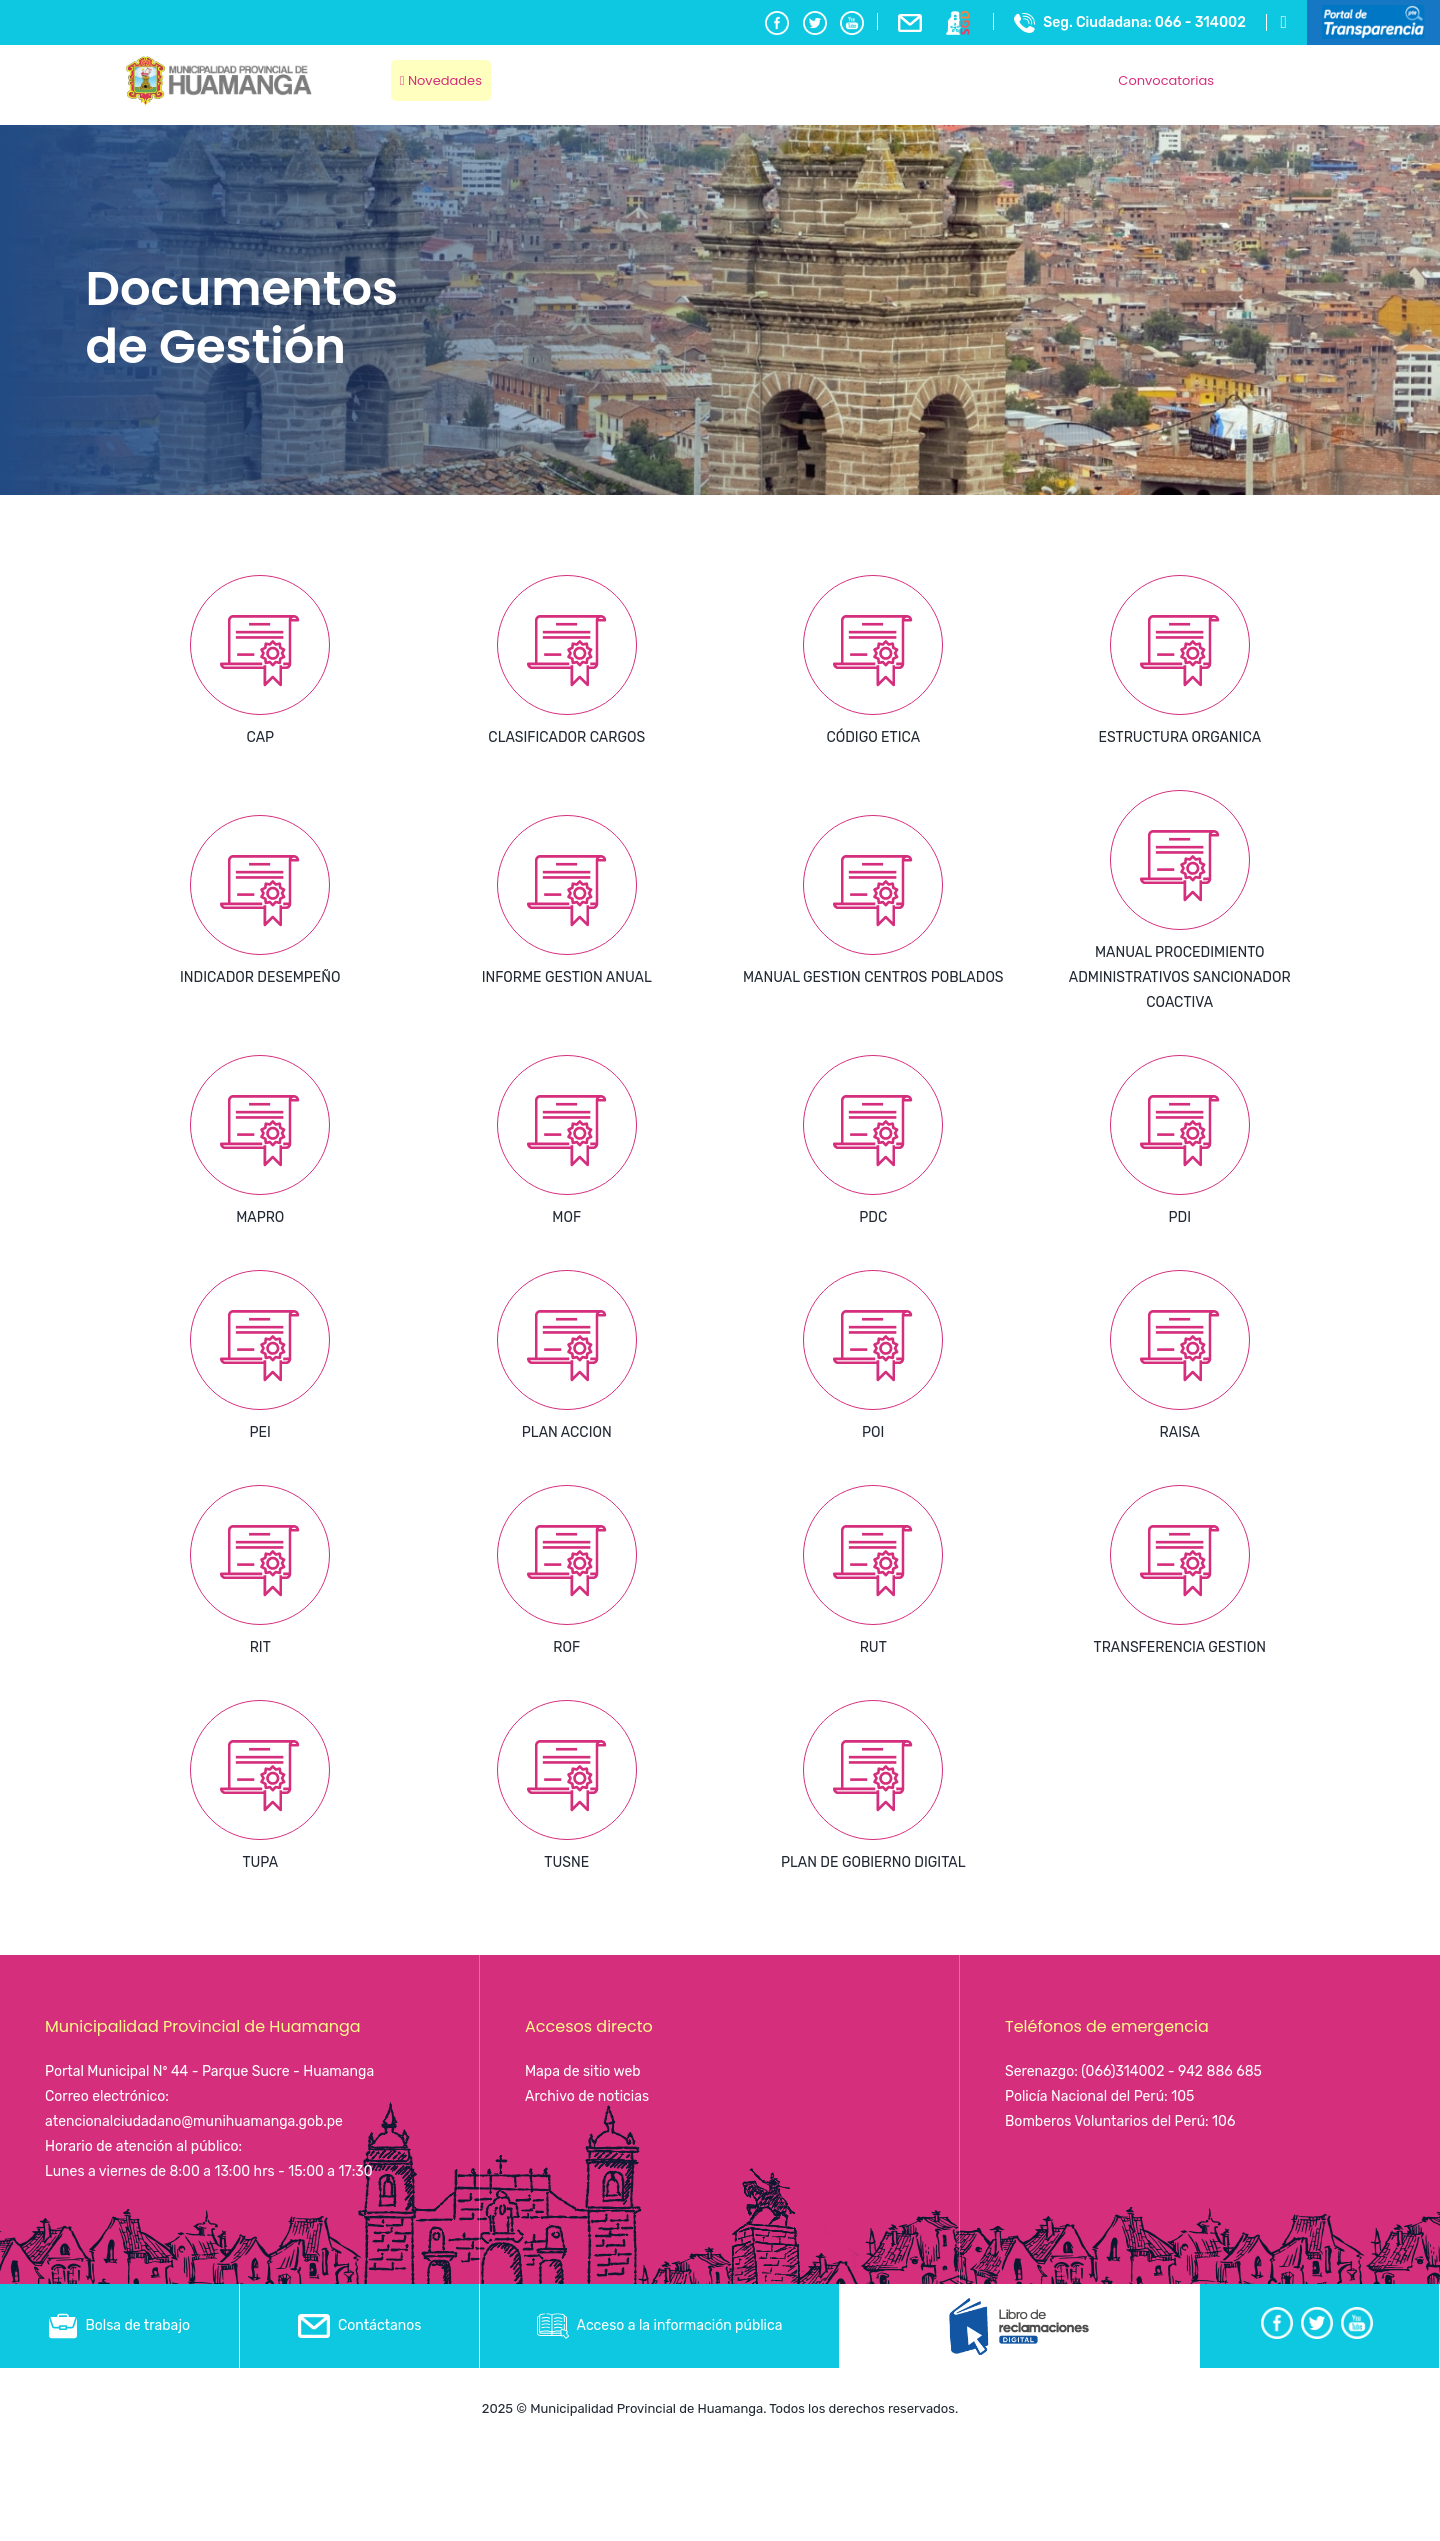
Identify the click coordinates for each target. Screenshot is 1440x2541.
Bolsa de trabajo (119, 2325)
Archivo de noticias (587, 2096)
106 (1223, 2121)
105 (1182, 2096)
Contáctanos (360, 2325)
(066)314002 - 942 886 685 (1171, 2071)
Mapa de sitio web (583, 2071)
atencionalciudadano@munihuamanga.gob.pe (194, 2121)
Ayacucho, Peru (1269, 69)
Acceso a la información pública (660, 2325)
